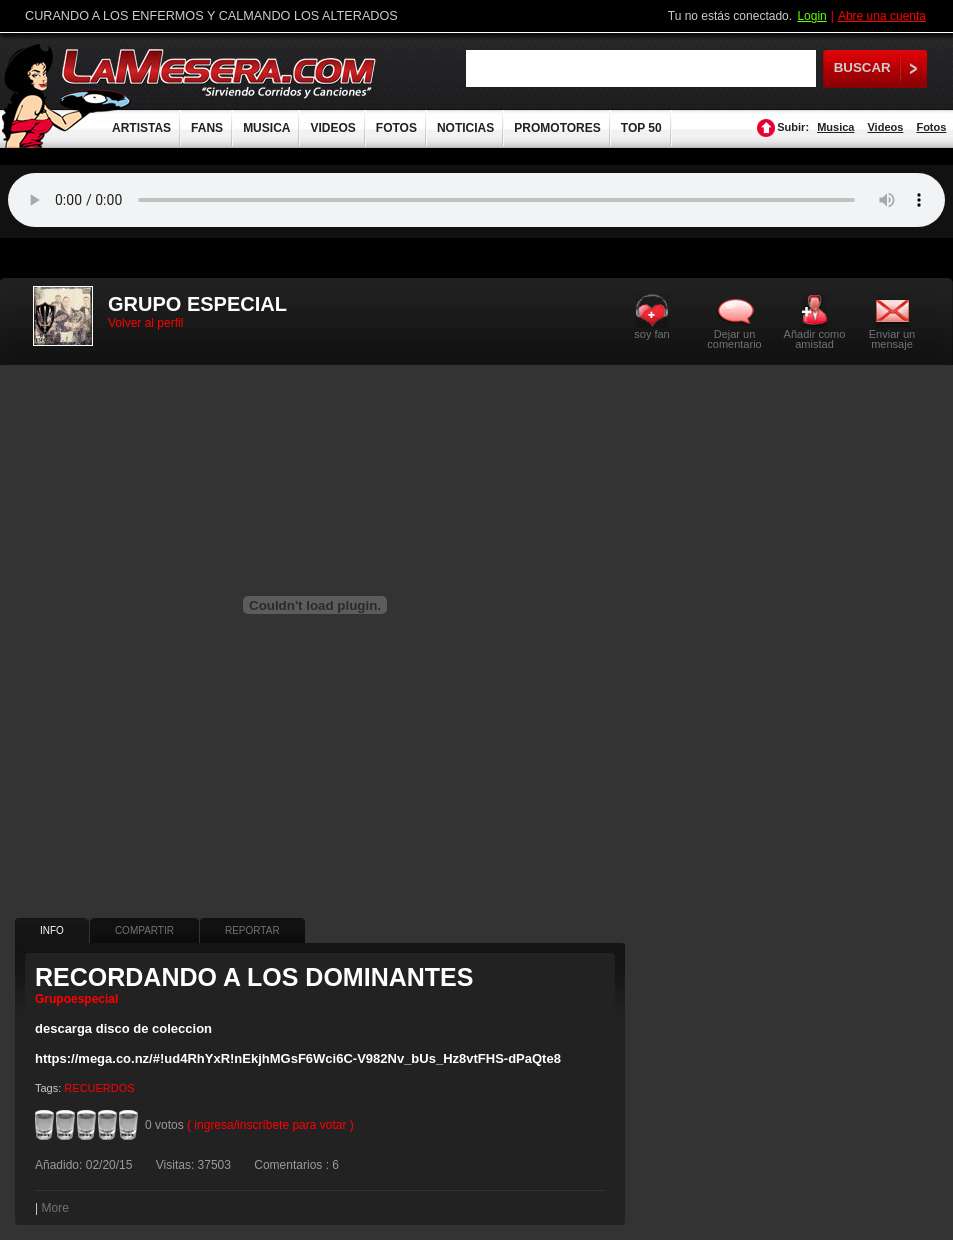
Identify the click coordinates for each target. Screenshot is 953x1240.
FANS (207, 128)
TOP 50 (641, 128)
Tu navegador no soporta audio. (476, 200)
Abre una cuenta (882, 16)
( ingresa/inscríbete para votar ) (270, 1125)
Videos (885, 127)
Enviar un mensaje (892, 338)
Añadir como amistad (815, 338)
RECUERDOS (99, 1088)
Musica (835, 127)
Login (811, 16)
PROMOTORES (557, 128)
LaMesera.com (220, 72)
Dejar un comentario (734, 339)
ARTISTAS (141, 128)
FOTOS (396, 128)
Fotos (931, 127)
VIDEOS (332, 128)
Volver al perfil (145, 323)
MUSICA (266, 128)
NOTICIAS (465, 128)
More (54, 1208)
